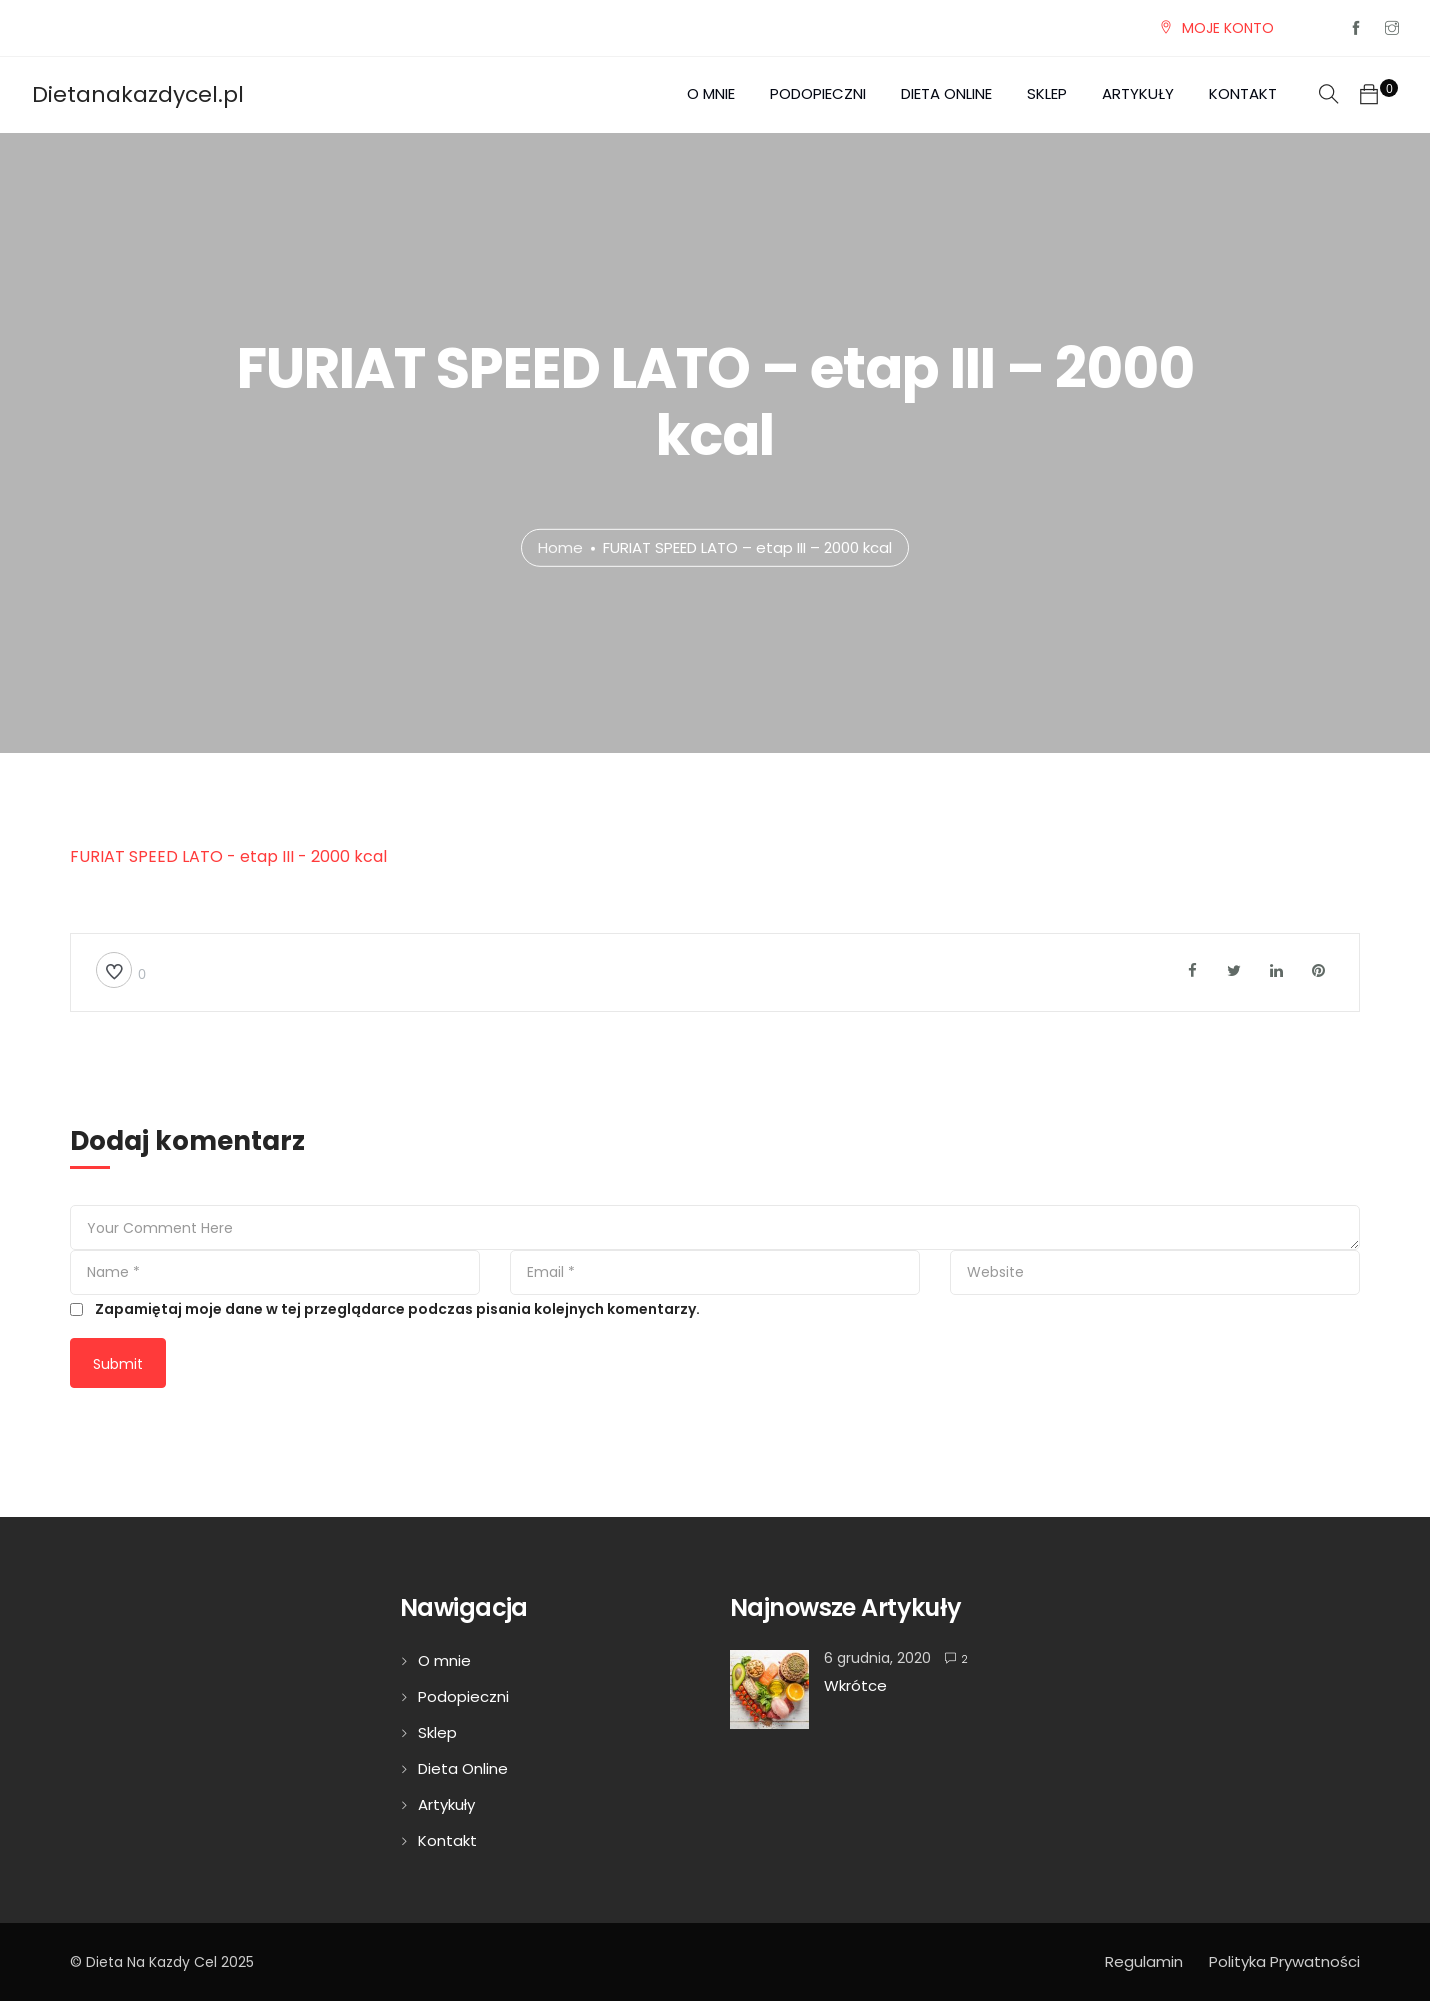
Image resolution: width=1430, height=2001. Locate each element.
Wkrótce (855, 1685)
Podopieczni (818, 93)
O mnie (711, 93)
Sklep (1047, 93)
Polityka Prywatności (1284, 1961)
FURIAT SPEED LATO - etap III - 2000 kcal (228, 856)
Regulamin (1144, 1961)
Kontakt (1243, 93)
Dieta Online (946, 93)
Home (560, 547)
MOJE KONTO (1228, 28)
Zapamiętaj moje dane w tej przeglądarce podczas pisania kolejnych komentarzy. (397, 1309)
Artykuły (1138, 93)
